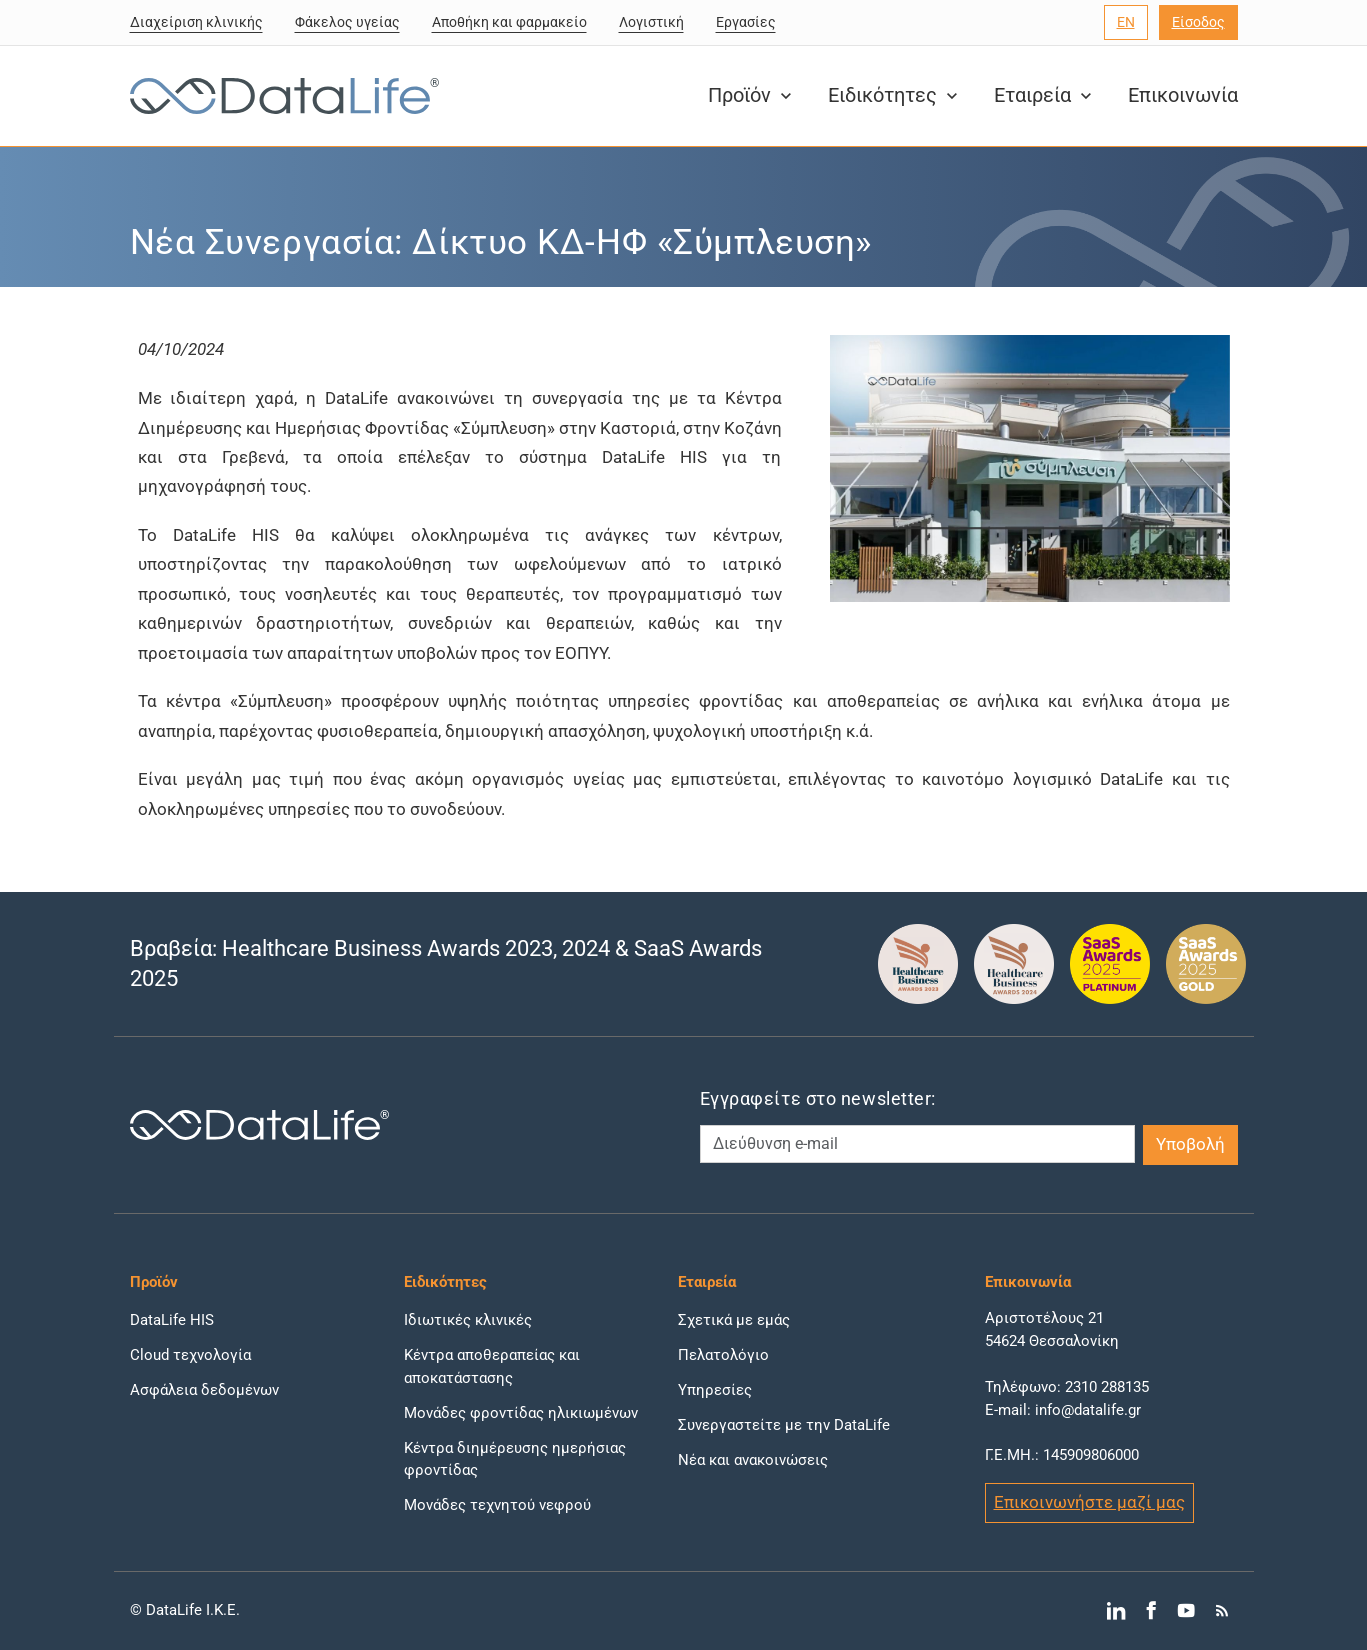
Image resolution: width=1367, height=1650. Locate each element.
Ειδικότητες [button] (895, 95)
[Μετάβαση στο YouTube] (1186, 1610)
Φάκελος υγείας (347, 22)
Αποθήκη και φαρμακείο (509, 22)
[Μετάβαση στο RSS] (1221, 1610)
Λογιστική (651, 22)
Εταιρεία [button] (1045, 95)
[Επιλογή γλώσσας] (1126, 22)
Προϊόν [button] (752, 95)
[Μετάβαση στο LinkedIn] (1115, 1610)
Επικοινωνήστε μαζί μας (1089, 1502)
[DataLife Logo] (280, 96)
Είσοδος (1198, 22)
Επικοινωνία (1183, 95)
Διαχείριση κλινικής (196, 22)
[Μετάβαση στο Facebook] (1150, 1610)
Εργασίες (746, 22)
